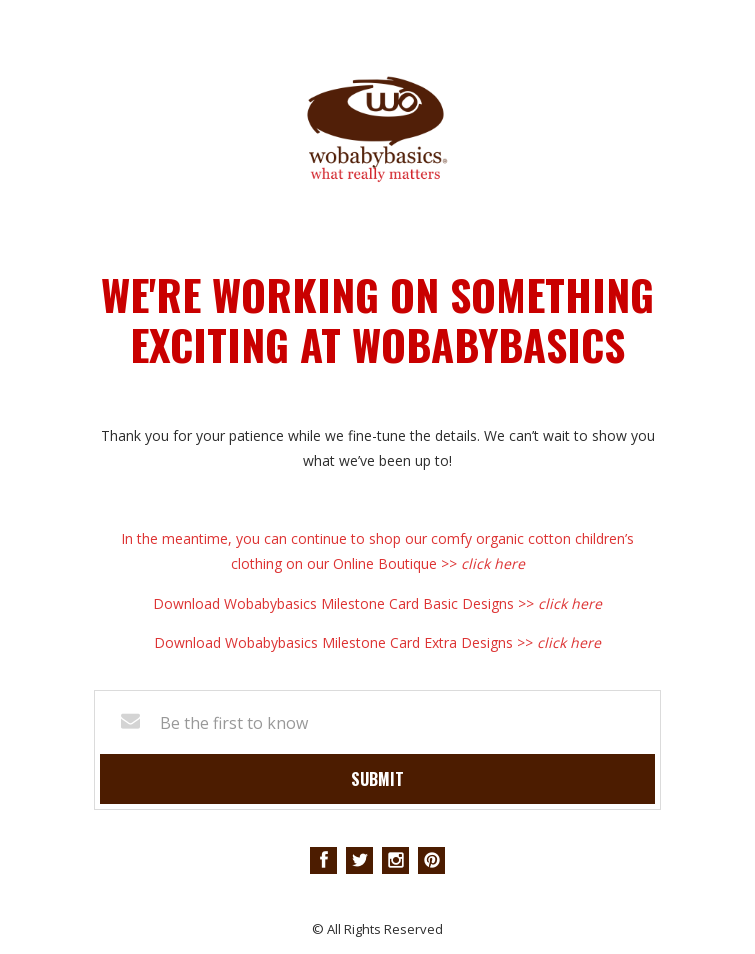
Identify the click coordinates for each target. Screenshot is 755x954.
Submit (377, 779)
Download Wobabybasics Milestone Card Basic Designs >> (377, 603)
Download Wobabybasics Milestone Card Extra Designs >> (377, 642)
